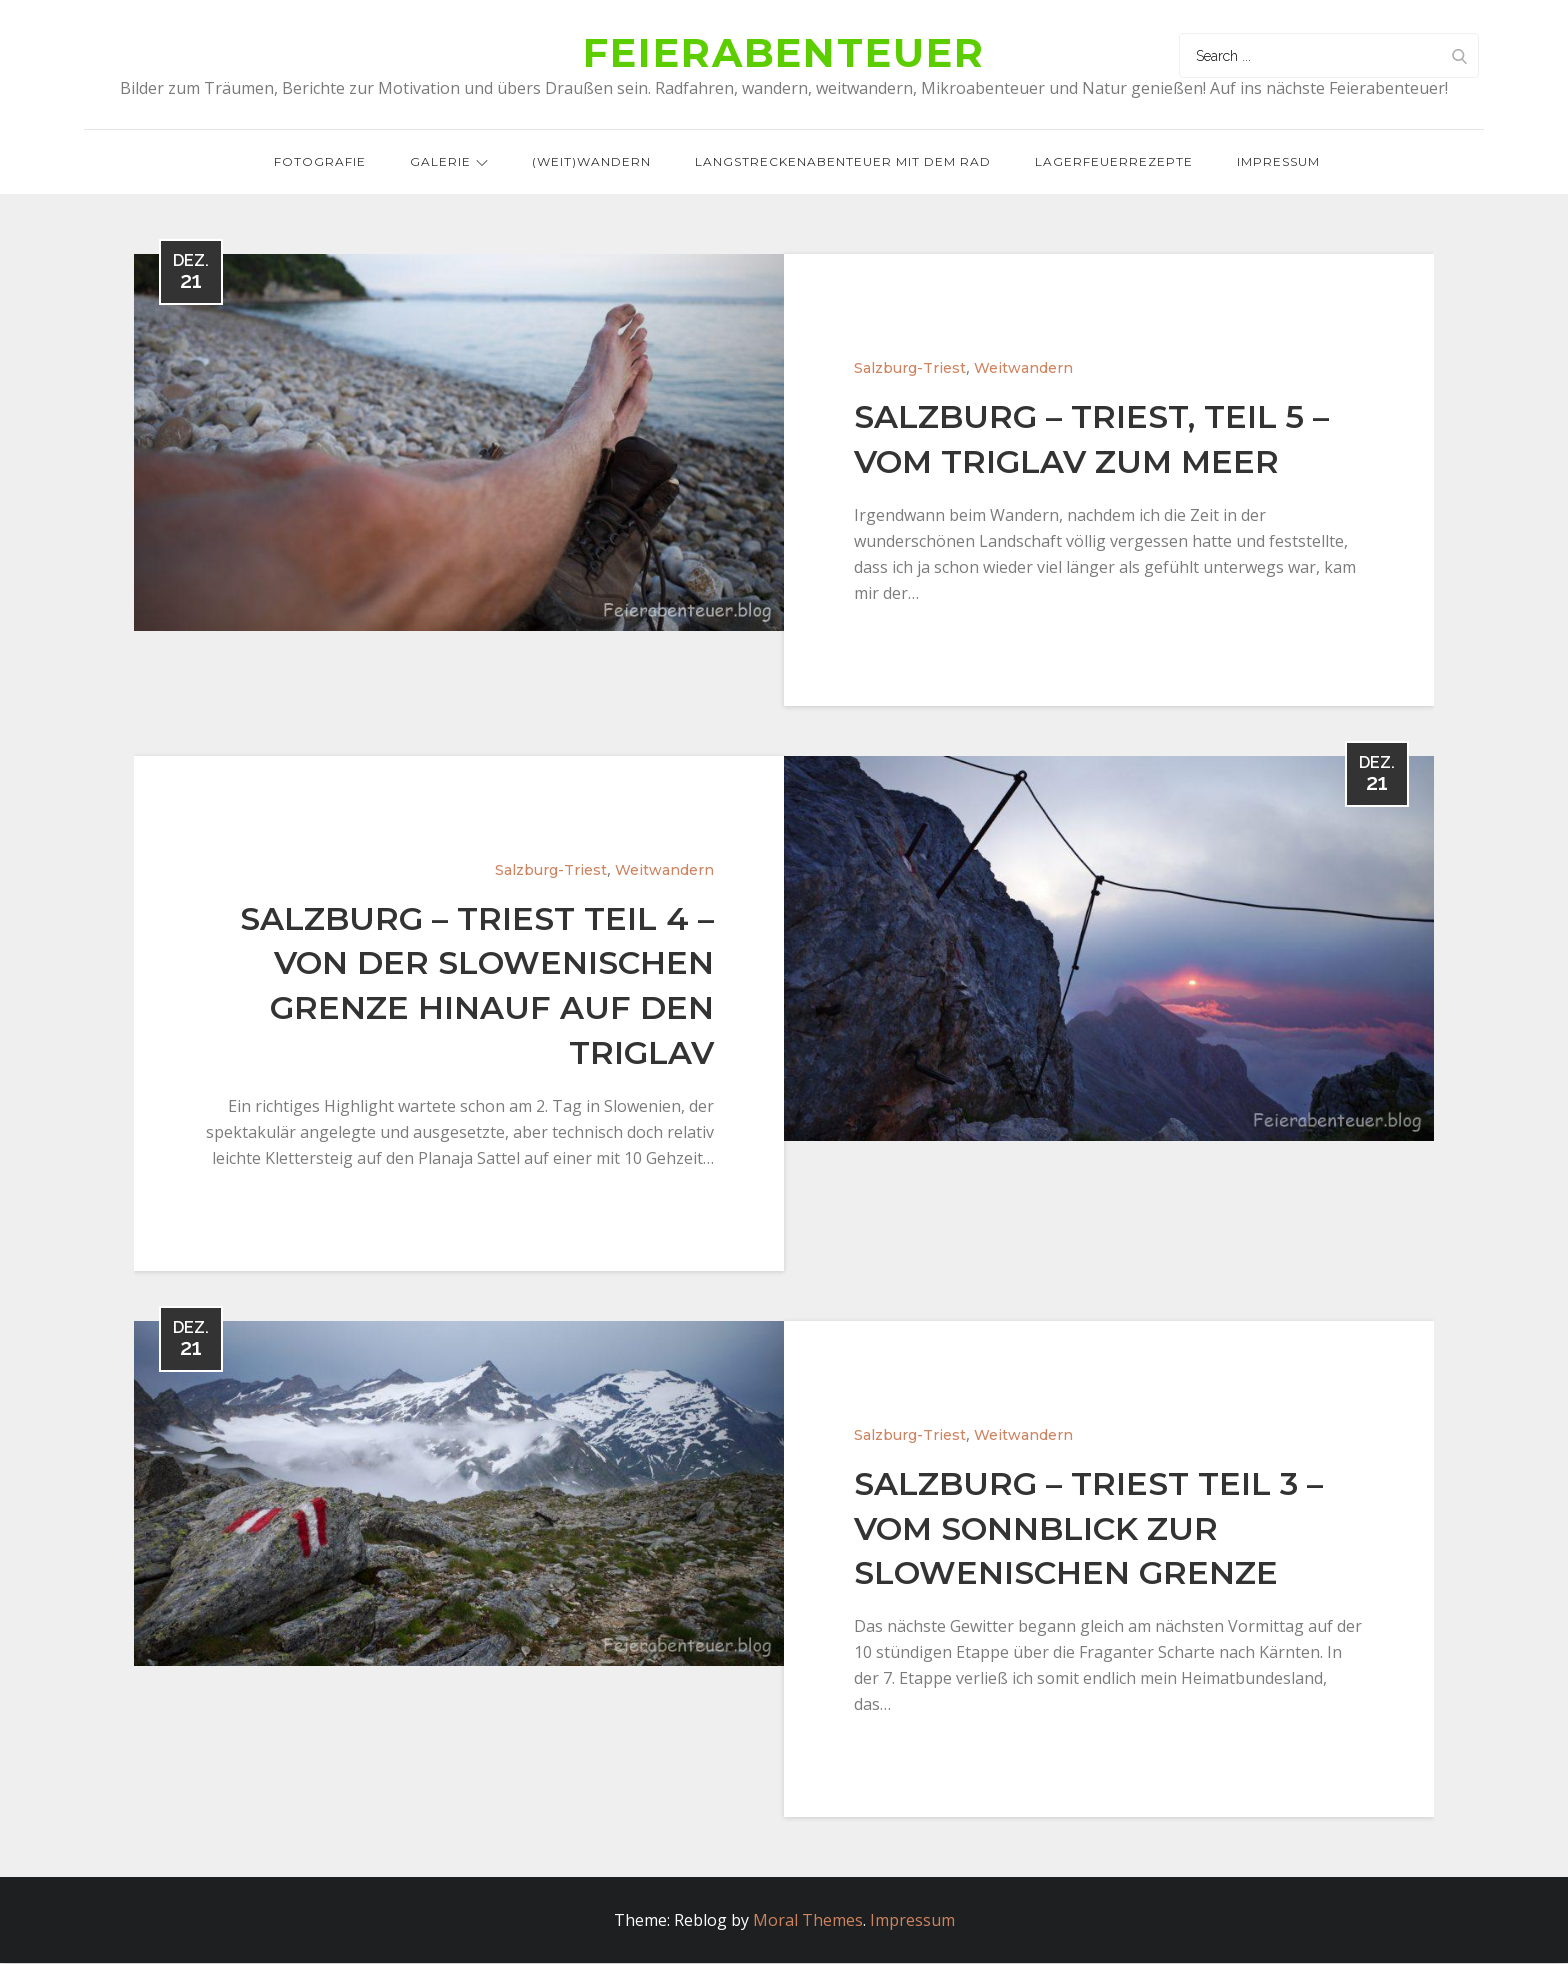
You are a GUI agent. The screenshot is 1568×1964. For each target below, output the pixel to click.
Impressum (1278, 161)
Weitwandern (1023, 368)
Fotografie (320, 161)
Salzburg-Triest (910, 368)
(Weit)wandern (591, 161)
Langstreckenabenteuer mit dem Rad (843, 161)
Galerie (449, 161)
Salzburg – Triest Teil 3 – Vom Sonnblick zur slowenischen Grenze (1088, 1528)
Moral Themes (808, 1921)
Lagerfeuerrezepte (1114, 161)
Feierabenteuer (784, 53)
